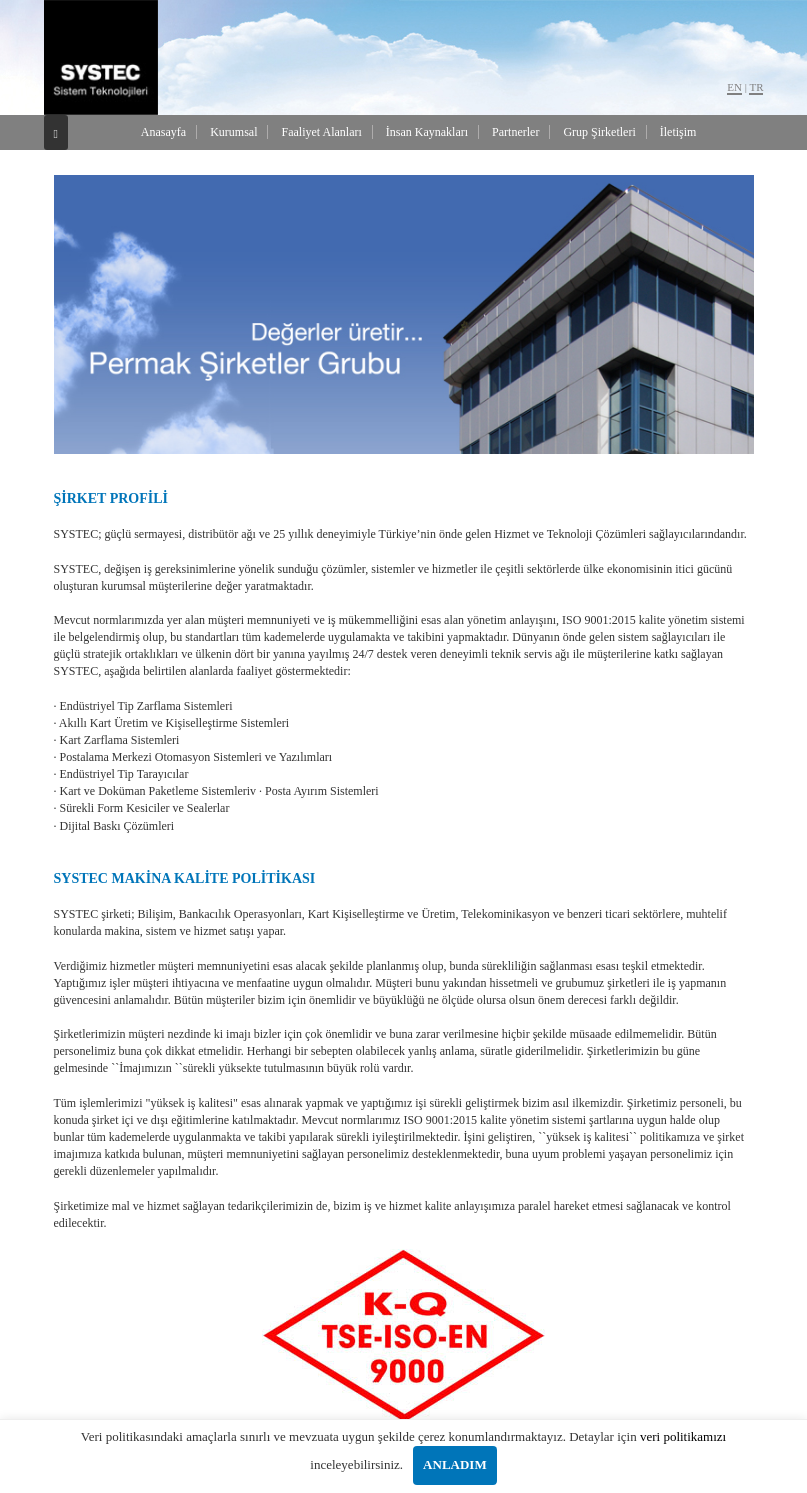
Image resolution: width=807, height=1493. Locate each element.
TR (756, 87)
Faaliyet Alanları (321, 132)
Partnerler (515, 132)
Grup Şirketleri (599, 132)
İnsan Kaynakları (427, 132)
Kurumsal (233, 132)
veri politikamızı (683, 1436)
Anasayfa (163, 132)
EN (734, 87)
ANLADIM (455, 1464)
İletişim (678, 132)
